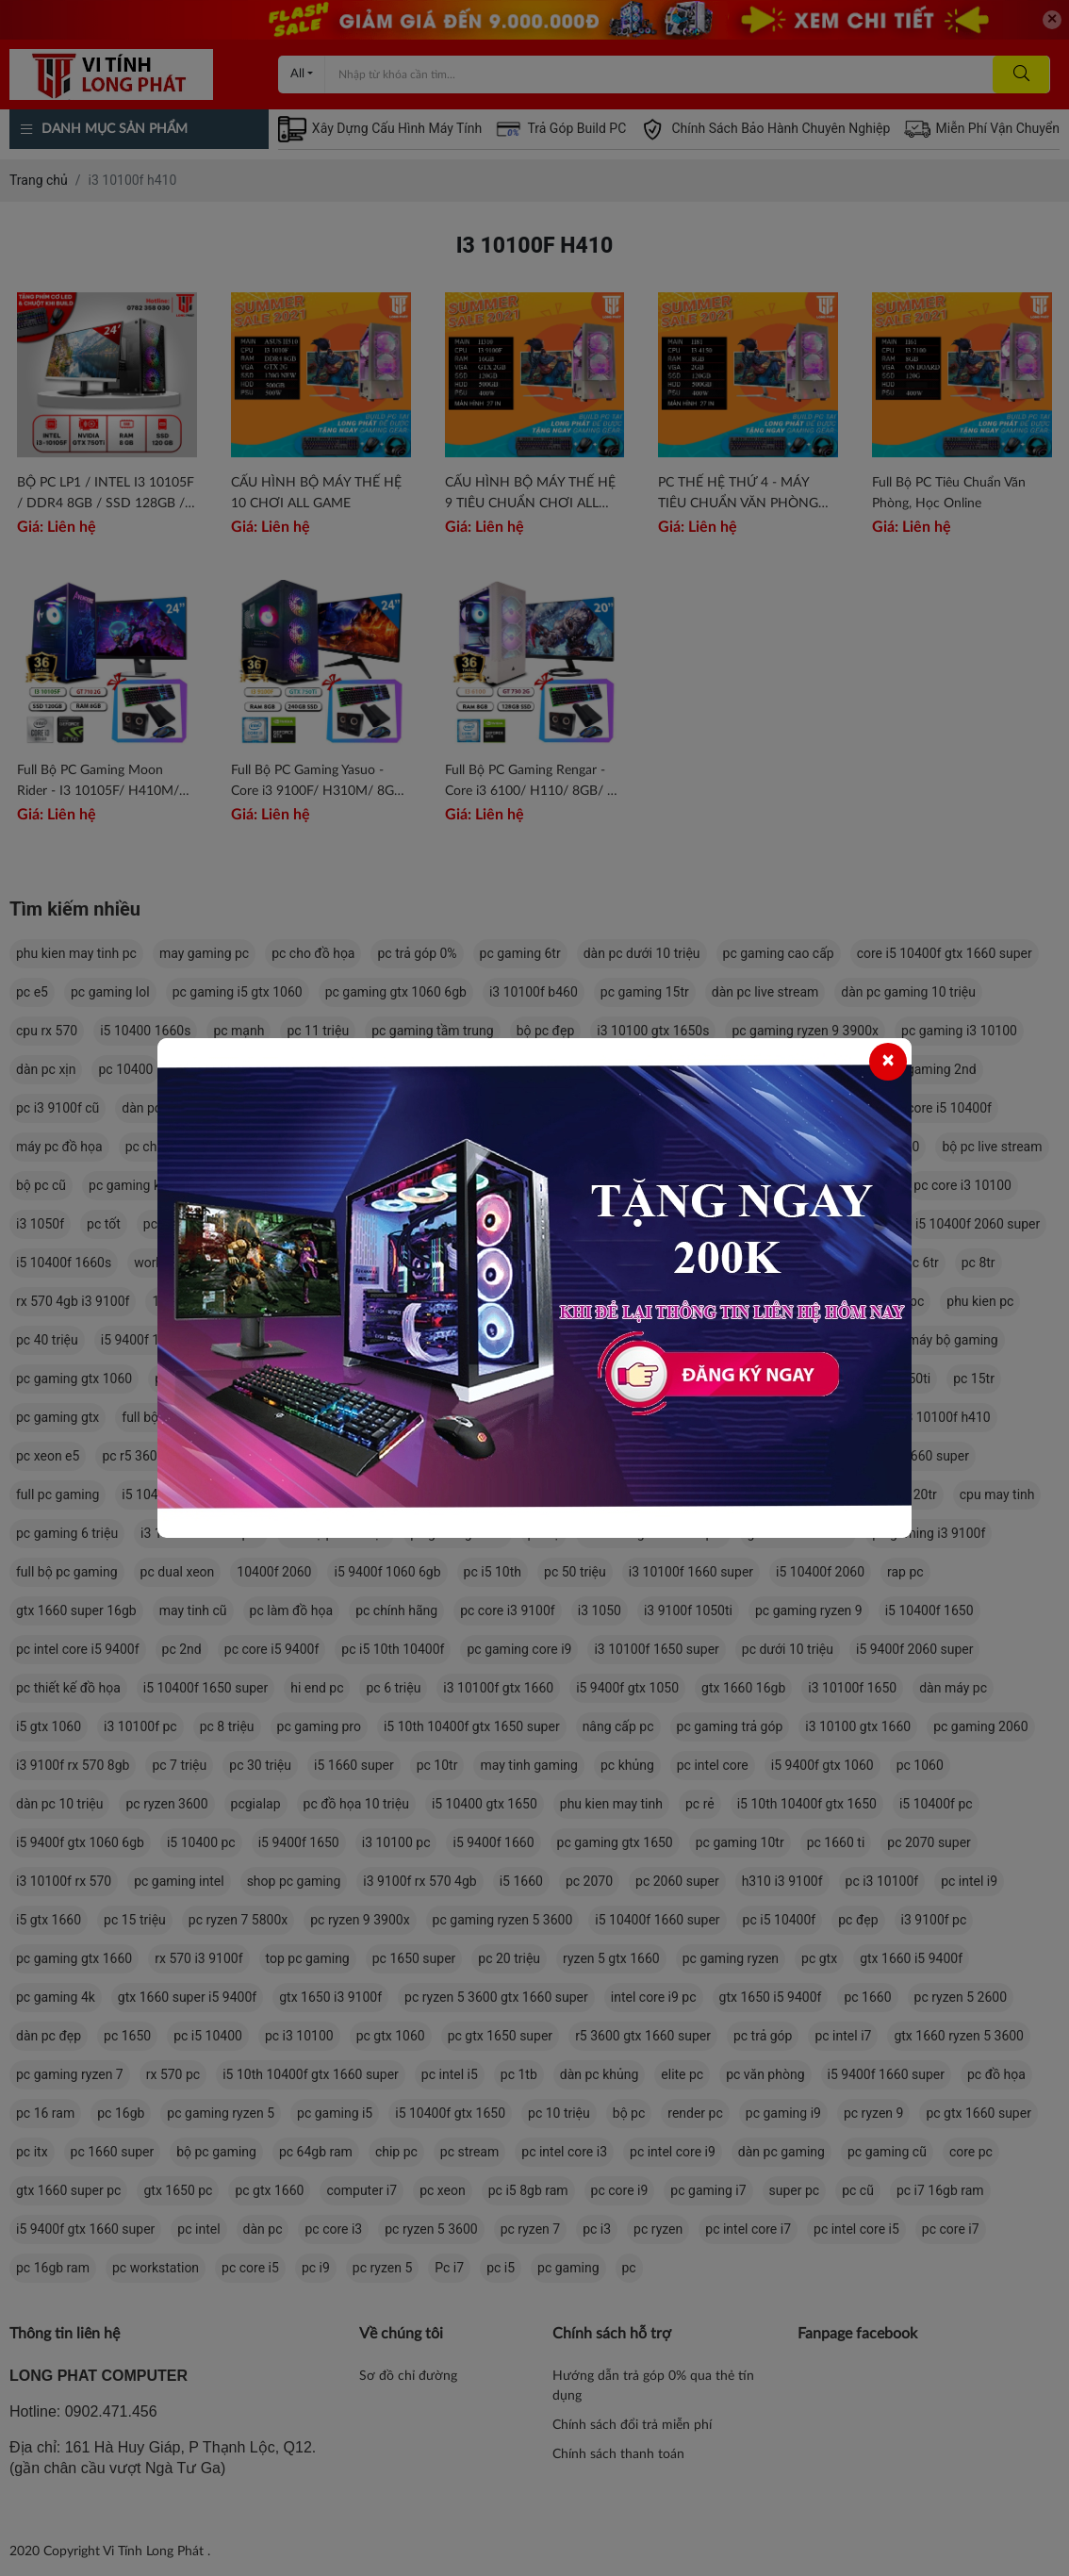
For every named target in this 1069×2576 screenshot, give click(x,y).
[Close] (888, 1062)
